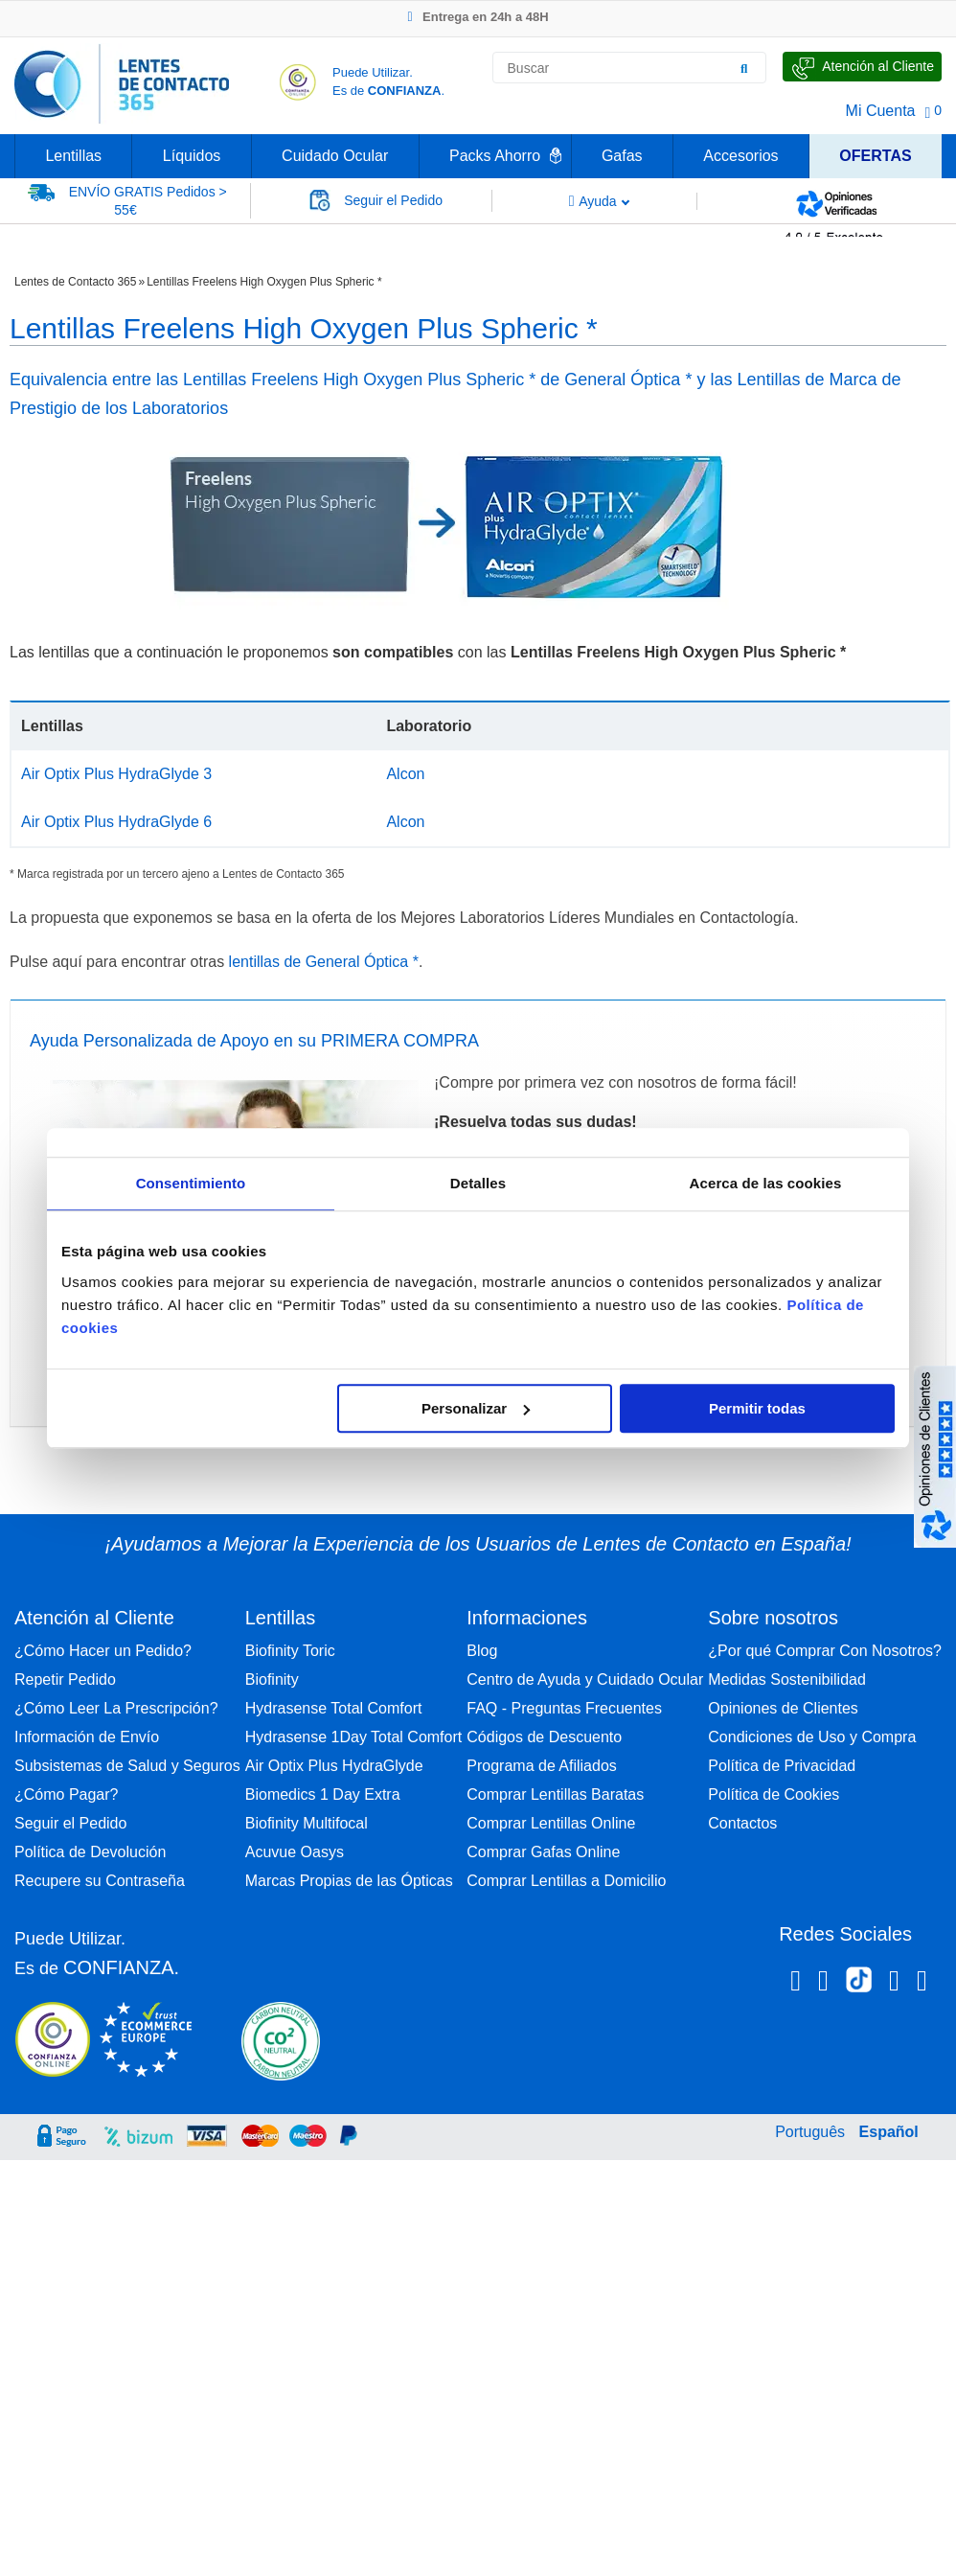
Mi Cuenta (881, 111)
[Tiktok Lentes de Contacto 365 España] (859, 1985)
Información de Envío (86, 1737)
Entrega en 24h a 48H (477, 17)
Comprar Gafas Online (543, 1852)
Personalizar (475, 1408)
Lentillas (73, 156)
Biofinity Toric (290, 1651)
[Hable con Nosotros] (862, 66)
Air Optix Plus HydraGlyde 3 (116, 774)
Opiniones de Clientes (783, 1708)
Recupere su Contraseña (99, 1881)
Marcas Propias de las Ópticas (349, 1881)
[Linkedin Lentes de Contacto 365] (894, 1983)
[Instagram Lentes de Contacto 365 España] (823, 1983)
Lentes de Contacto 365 (75, 281)
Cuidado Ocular (335, 156)
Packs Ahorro (494, 156)
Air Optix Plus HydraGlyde (334, 1766)
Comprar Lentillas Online (551, 1823)
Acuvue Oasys (294, 1852)
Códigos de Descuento (544, 1737)
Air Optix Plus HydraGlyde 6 (116, 822)
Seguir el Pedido (70, 1823)
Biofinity (272, 1679)
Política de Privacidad (781, 1766)
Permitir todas (757, 1408)
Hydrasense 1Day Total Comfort (353, 1737)
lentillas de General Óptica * (324, 962)
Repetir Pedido (65, 1679)
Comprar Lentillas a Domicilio (566, 1881)
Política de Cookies (773, 1794)
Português (810, 2132)
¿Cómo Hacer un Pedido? (103, 1651)
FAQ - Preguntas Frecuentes (564, 1708)
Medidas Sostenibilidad (787, 1679)
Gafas (622, 156)
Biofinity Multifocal (306, 1823)
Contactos (742, 1823)
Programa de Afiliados (542, 1766)
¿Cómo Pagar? (66, 1794)
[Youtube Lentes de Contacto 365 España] (922, 1983)
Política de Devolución (90, 1852)
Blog (482, 1651)
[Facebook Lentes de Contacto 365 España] (795, 1983)
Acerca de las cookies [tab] (766, 1183)
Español (889, 2132)
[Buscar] (744, 68)
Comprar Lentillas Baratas (555, 1794)
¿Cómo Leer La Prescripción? (116, 1708)
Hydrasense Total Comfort (333, 1708)
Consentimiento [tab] (191, 1183)
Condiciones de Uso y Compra (812, 1737)
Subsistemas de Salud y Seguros (127, 1766)
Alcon (405, 774)
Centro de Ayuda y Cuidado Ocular (585, 1679)
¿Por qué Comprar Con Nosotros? (825, 1651)
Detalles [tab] (478, 1183)
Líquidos (192, 156)
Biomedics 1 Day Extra (322, 1794)
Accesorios (740, 156)
